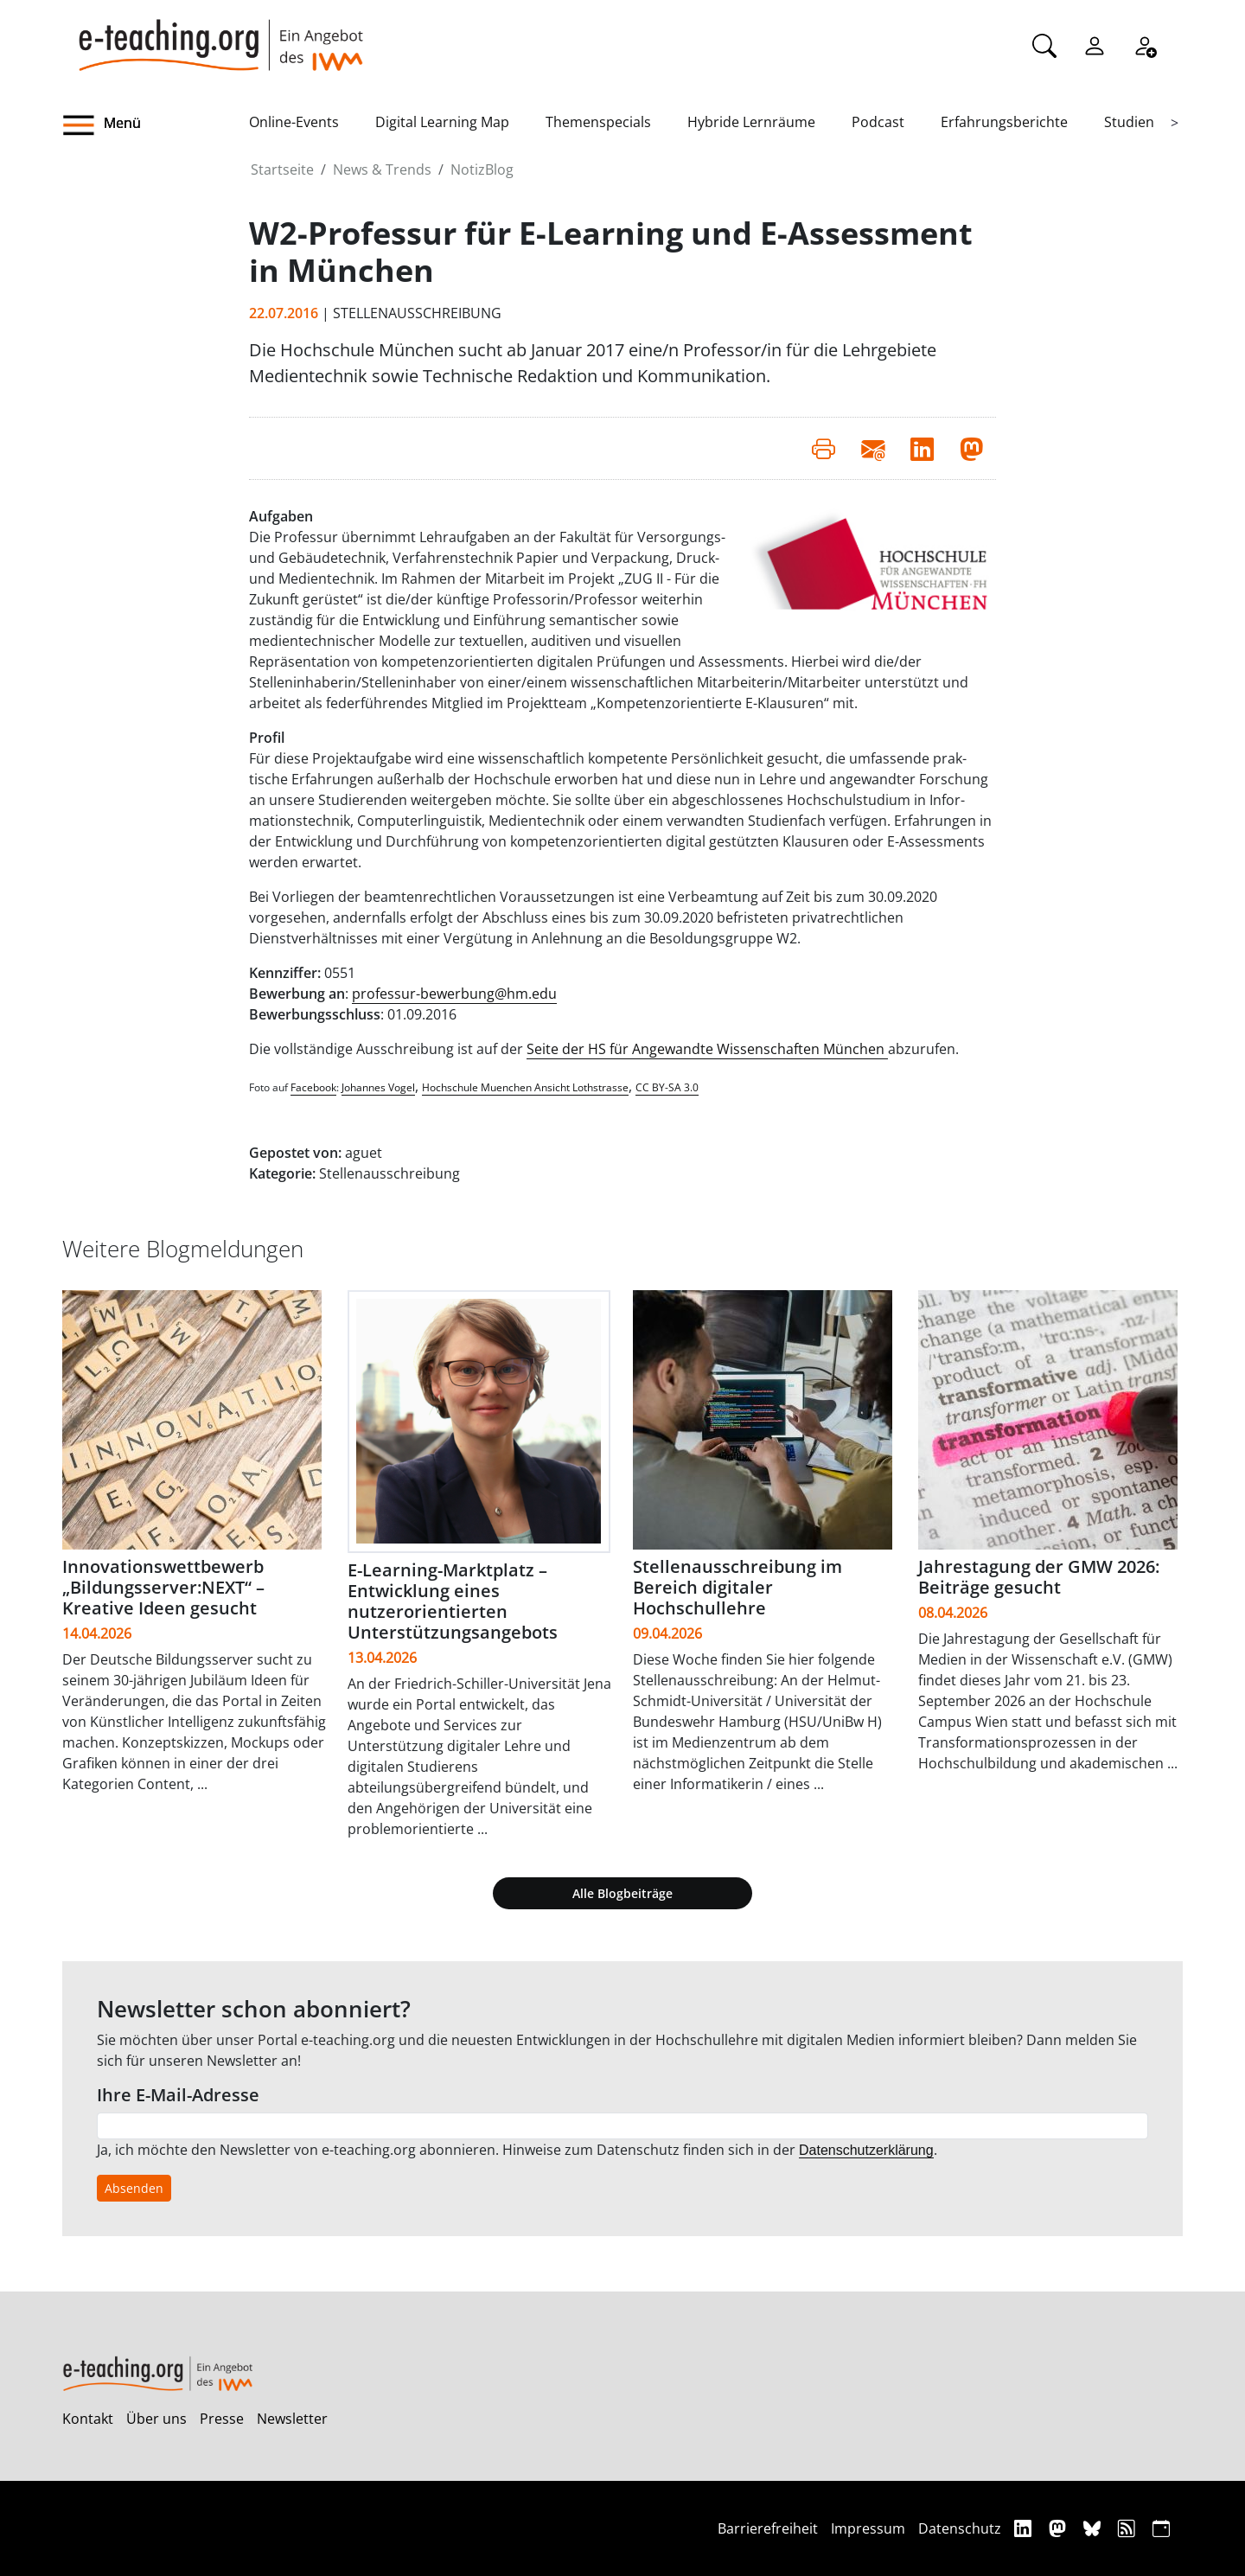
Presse (222, 2418)
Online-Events (294, 121)
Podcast (878, 121)
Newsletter (292, 2418)
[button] (155, 125)
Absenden (134, 2188)
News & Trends (382, 169)
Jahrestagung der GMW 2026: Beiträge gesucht (1038, 1577)
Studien (1129, 121)
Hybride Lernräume (751, 121)
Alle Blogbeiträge (622, 1893)
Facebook (313, 1087)
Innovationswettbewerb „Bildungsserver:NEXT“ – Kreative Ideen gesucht (163, 1587)
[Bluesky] (1094, 2528)
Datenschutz (959, 2528)
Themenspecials (598, 121)
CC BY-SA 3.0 (667, 1087)
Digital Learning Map (442, 121)
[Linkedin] (1025, 2528)
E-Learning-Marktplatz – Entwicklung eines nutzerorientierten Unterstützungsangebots (453, 1601)
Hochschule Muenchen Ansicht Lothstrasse (525, 1087)
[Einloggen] (1094, 44)
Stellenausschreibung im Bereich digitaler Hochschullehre (737, 1587)
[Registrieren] (1145, 44)
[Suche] (1044, 44)
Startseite (282, 169)
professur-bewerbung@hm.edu (454, 993)
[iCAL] (1161, 2528)
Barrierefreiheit (768, 2528)
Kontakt (87, 2418)
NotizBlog (482, 169)
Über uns (156, 2418)
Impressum (868, 2528)
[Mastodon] (1059, 2528)
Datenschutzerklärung (866, 2150)
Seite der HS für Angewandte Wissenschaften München (707, 1048)
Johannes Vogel (378, 1087)
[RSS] (1129, 2528)
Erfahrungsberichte (1004, 121)
